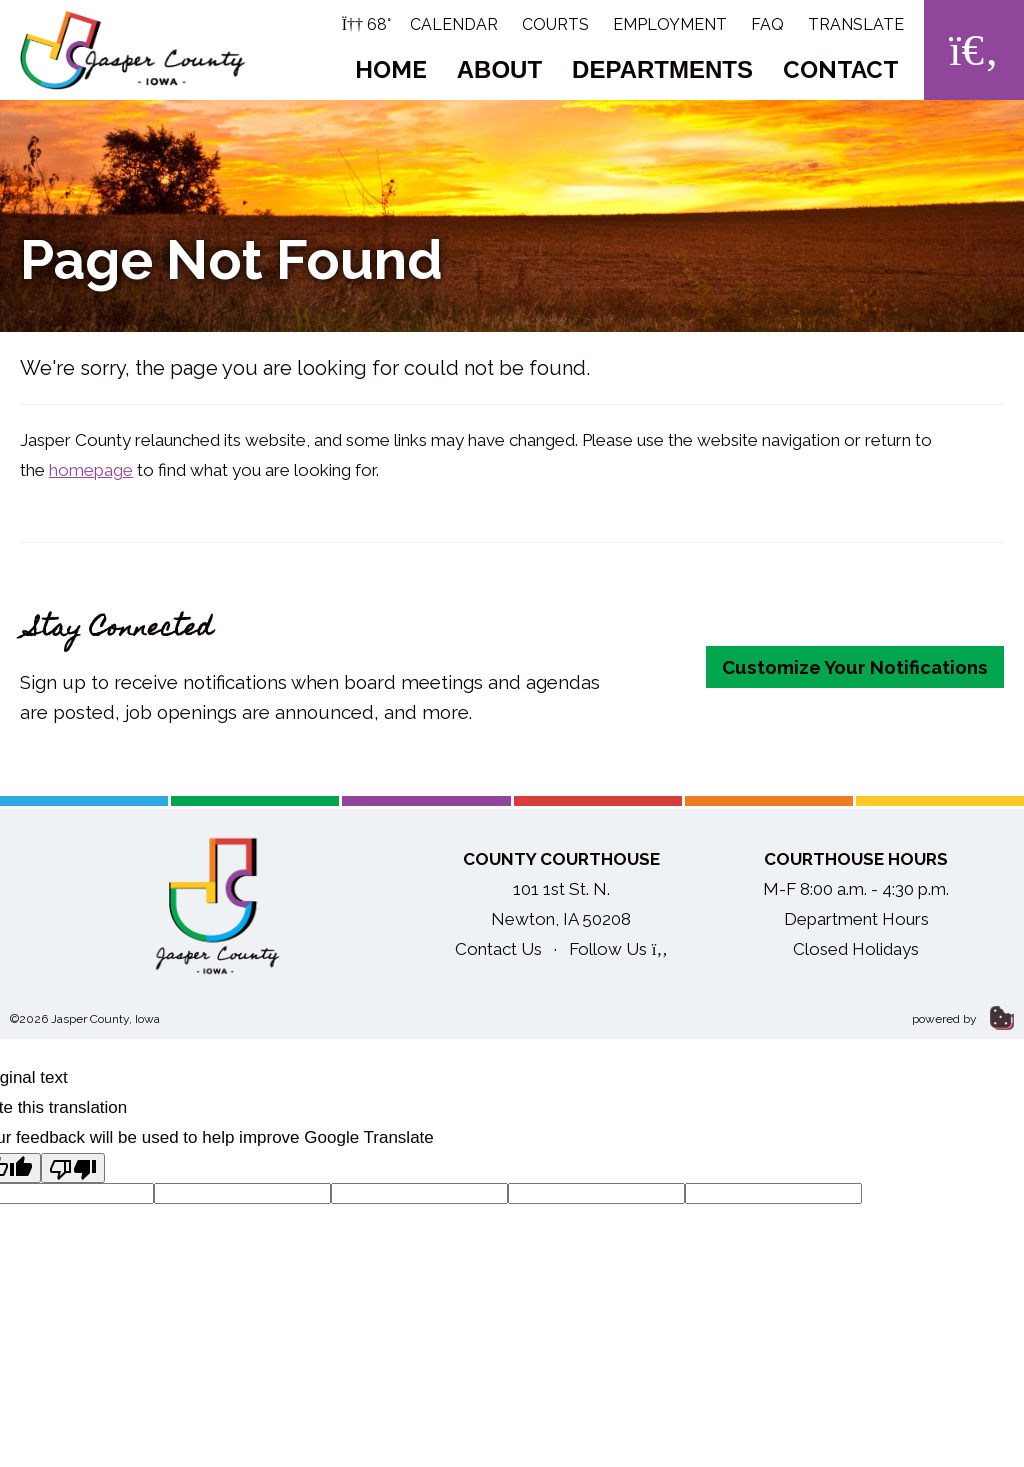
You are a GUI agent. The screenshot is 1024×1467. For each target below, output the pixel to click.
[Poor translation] (73, 1168)
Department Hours (856, 919)
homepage (91, 470)
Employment (670, 24)
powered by (963, 1019)
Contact (841, 69)
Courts (555, 24)
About (499, 69)
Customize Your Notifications (855, 667)
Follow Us (618, 949)
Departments (662, 69)
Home (391, 69)
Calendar (454, 24)
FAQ (767, 24)
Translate (856, 24)
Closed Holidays (856, 949)
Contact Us (498, 949)
